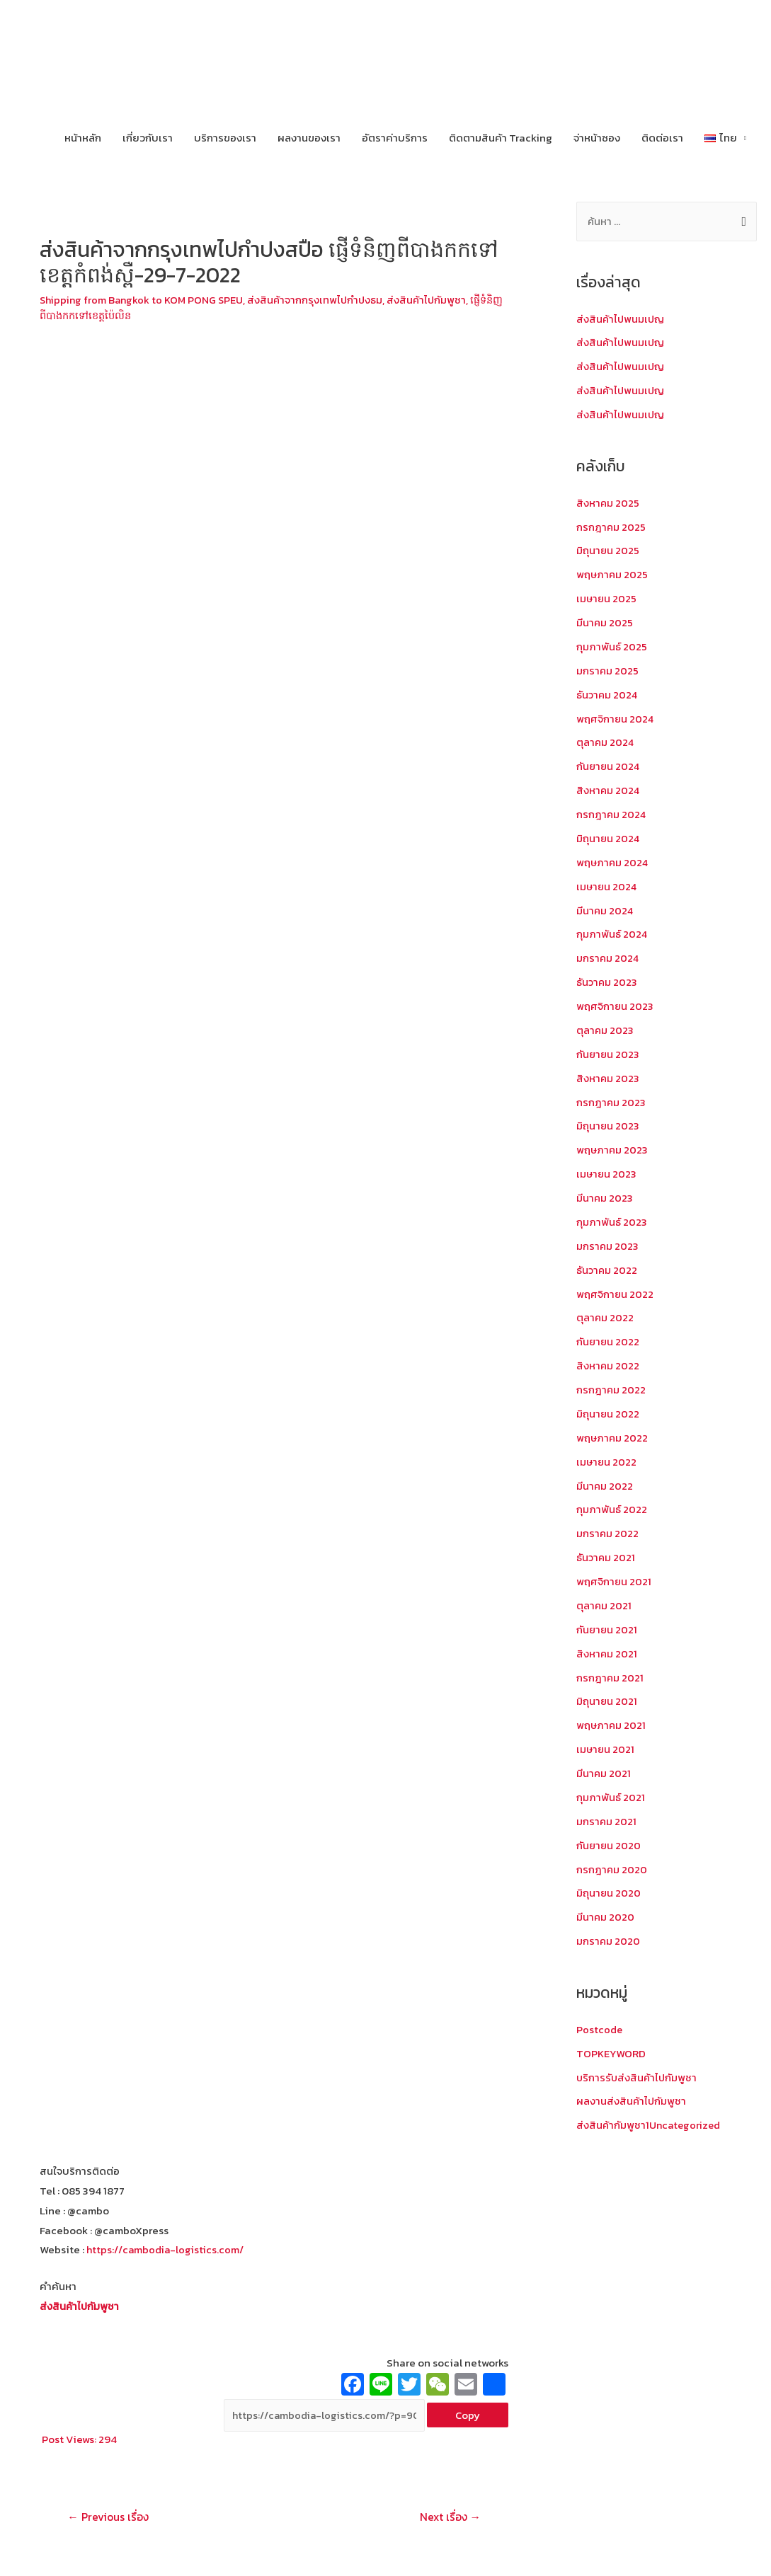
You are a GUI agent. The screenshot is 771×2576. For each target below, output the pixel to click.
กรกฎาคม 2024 (611, 813)
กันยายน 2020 (609, 1840)
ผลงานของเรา (309, 138)
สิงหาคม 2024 (608, 789)
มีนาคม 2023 (605, 1196)
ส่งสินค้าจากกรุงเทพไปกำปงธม (323, 300)
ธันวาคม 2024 (607, 694)
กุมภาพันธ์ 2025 (611, 646)
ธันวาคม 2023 (607, 980)
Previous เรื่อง (109, 2517)
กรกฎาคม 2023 (611, 1100)
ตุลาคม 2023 (605, 1028)
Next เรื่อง (449, 2517)
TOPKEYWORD (611, 2048)
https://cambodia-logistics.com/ (167, 2249)
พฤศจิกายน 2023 (615, 1004)
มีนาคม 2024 (605, 909)
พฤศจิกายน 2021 (614, 1578)
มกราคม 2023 (607, 1243)
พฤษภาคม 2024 (613, 861)
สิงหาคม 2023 (608, 1076)
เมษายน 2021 (606, 1745)
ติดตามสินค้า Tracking (500, 138)
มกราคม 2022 (607, 1530)
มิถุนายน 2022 (608, 1411)
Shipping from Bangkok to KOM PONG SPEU (145, 300)
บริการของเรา (225, 138)
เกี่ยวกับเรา (147, 138)
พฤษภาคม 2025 (612, 574)
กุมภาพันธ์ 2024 (612, 933)
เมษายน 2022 (607, 1458)
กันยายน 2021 (607, 1625)
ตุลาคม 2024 (605, 742)
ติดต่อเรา (662, 138)
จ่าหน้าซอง (596, 138)
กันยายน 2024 (608, 765)
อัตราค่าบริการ (395, 138)
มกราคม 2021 (606, 1816)
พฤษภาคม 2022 (612, 1434)
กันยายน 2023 (608, 1052)
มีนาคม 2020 (605, 1912)
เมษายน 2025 (607, 598)
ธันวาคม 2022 (607, 1267)
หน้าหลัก (82, 138)
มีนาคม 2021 (604, 1769)
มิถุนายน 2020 (608, 1888)
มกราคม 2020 (608, 1936)
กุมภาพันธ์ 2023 (611, 1220)
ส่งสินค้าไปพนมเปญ (622, 319)
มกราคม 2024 (608, 956)
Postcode (599, 2024)
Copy (467, 2415)
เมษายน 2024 (607, 885)
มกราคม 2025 (607, 670)
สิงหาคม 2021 (607, 1649)
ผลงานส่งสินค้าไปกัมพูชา (632, 2096)
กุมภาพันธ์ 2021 (610, 1793)
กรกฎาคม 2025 (611, 527)
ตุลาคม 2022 (605, 1315)
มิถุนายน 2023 (608, 1124)
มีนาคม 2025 (605, 622)
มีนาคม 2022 (605, 1482)
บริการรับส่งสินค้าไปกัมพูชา (638, 2072)
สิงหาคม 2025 (608, 503)
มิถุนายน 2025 (608, 551)
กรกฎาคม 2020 (612, 1864)
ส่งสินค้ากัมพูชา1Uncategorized (650, 2120)
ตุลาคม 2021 (604, 1602)
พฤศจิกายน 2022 (615, 1291)
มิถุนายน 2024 (608, 837)
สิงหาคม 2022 (608, 1363)
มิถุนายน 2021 (607, 1697)
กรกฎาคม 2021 (610, 1673)
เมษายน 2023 (607, 1171)
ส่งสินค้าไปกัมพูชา (437, 300)
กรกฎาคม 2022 (611, 1387)
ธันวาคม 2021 (606, 1554)
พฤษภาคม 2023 (612, 1147)
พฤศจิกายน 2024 (615, 718)
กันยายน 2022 (608, 1338)
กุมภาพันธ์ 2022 (611, 1506)
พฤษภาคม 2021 (611, 1721)
